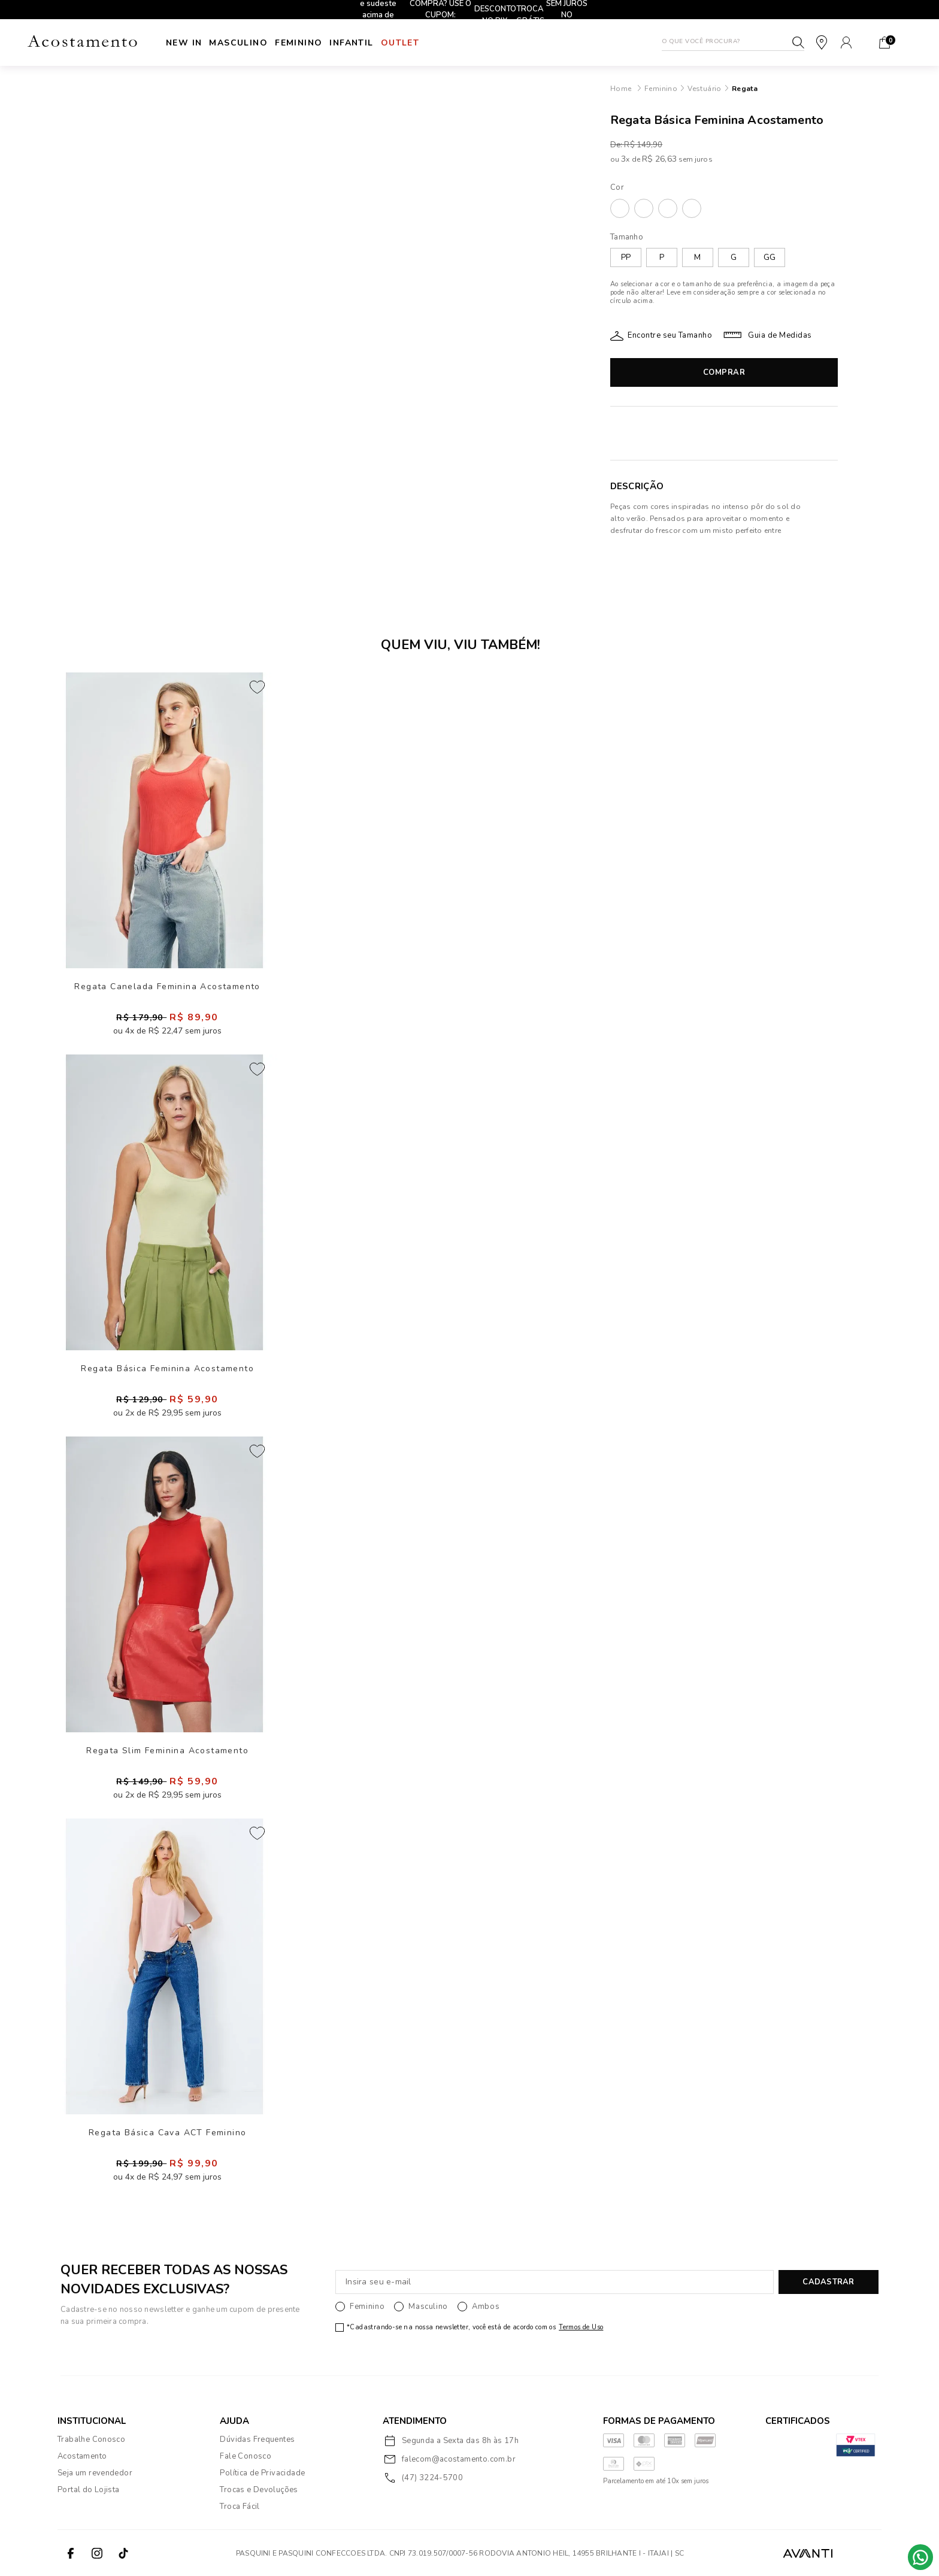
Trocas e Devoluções (259, 2489)
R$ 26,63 (659, 159)
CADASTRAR (828, 2282)
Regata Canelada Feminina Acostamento (167, 986)
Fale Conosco (245, 2456)
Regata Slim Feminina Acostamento (167, 1750)
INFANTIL (392, 43)
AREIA (619, 208)
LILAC (643, 208)
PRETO (667, 208)
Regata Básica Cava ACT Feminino (167, 2132)
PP (626, 257)
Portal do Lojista (88, 2489)
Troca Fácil (239, 2506)
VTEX (860, 2553)
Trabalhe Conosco (91, 2439)
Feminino (326, 43)
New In (184, 43)
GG (770, 257)
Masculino (252, 43)
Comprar (724, 372)
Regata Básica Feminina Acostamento (167, 1368)
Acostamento (82, 2456)
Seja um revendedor (94, 2473)
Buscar (798, 43)
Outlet (454, 43)
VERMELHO (691, 208)
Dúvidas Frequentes (257, 2439)
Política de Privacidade (262, 2473)
